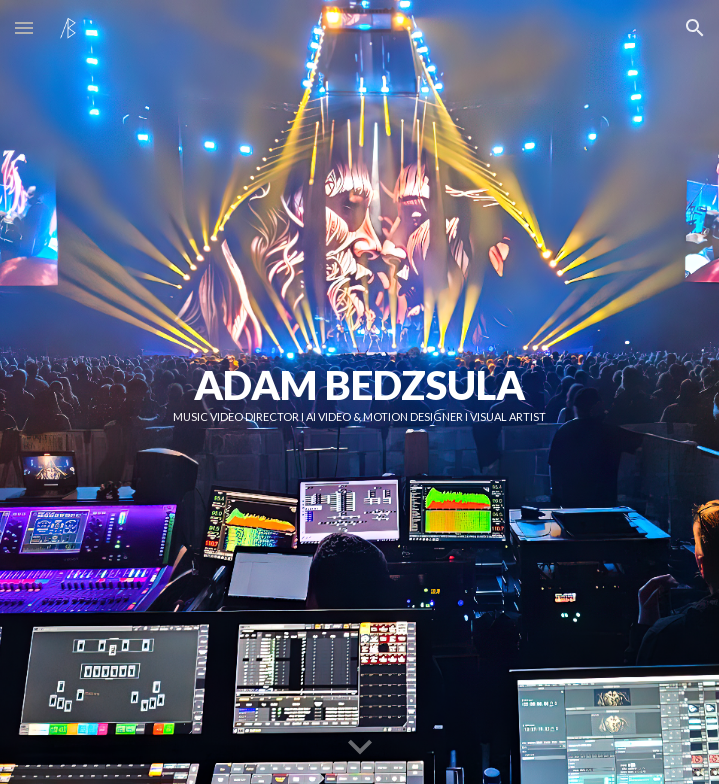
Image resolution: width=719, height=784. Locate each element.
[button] (24, 27)
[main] (359, 392)
